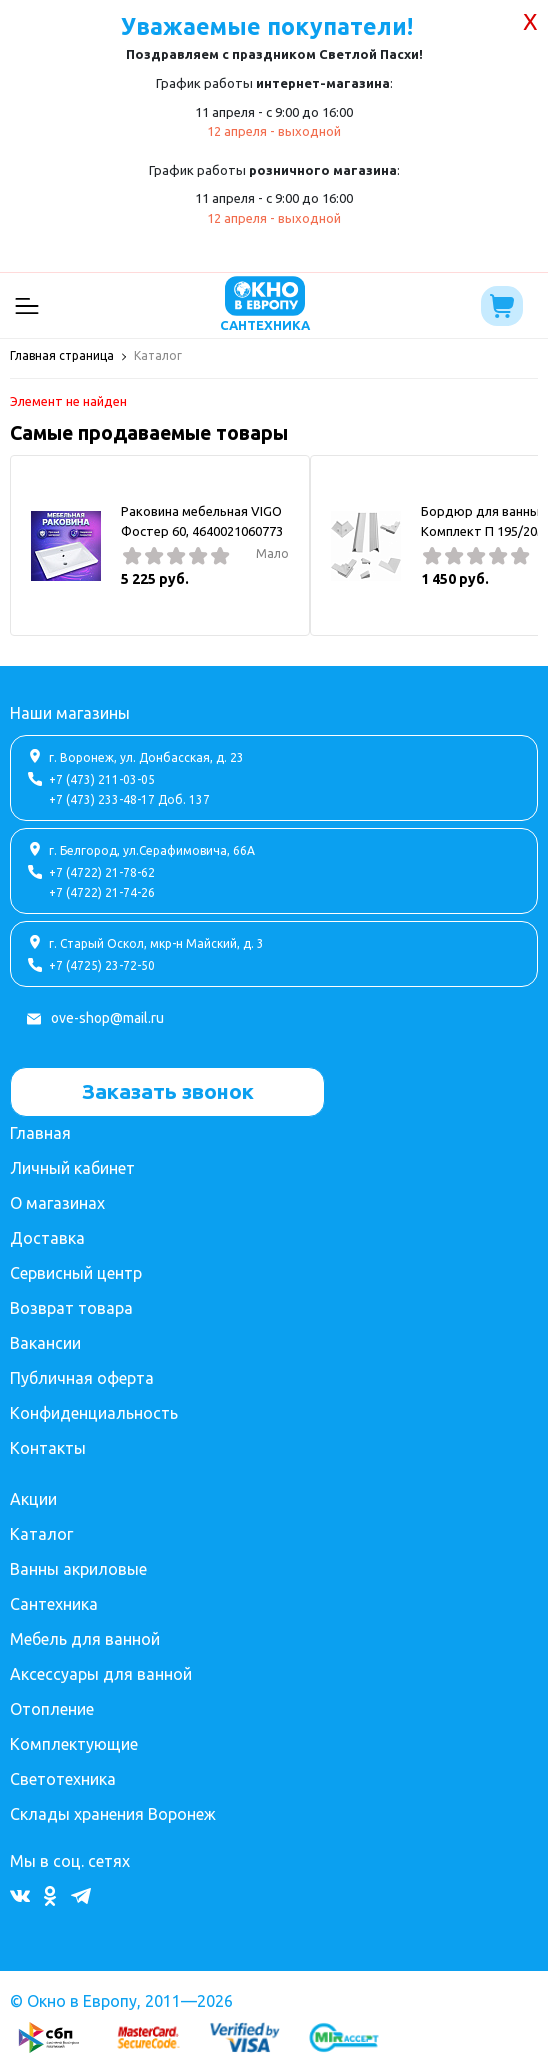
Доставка (47, 1238)
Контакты (48, 1448)
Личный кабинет (72, 1168)
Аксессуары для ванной (101, 1674)
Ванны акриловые (78, 1569)
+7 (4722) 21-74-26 (102, 892)
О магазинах (57, 1203)
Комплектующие (74, 1744)
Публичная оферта (82, 1378)
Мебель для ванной (85, 1639)
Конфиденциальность (94, 1413)
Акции (33, 1499)
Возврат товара (71, 1308)
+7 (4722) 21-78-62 (102, 872)
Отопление (52, 1709)
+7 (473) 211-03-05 (102, 779)
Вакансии (45, 1343)
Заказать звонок (168, 1091)
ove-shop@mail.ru (107, 1018)
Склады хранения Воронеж (113, 1814)
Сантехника (54, 1604)
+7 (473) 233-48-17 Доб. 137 (129, 799)
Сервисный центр (76, 1273)
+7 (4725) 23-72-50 (102, 965)
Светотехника (63, 1779)
